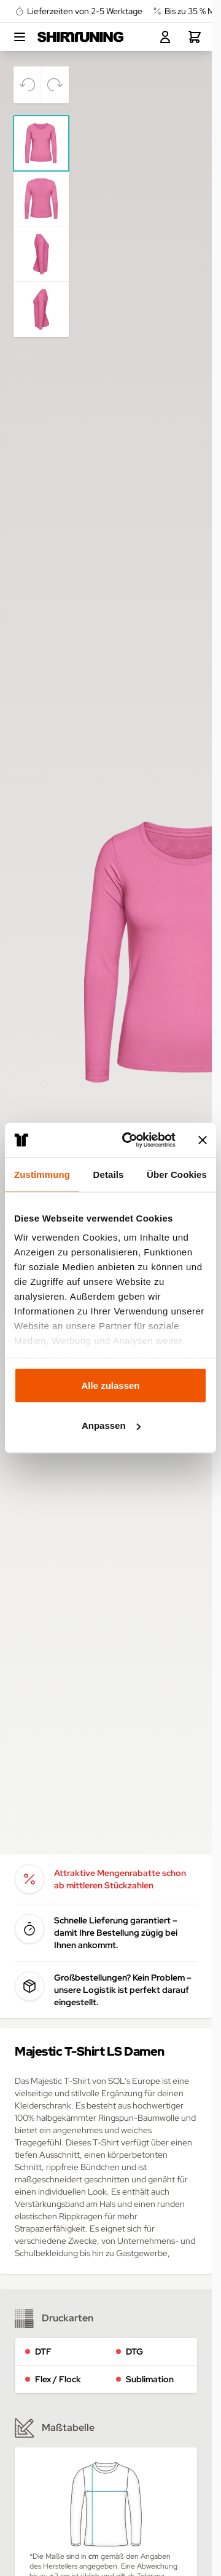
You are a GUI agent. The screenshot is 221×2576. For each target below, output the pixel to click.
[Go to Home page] (80, 36)
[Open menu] (19, 37)
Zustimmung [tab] (42, 1174)
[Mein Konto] (165, 37)
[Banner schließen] (202, 1139)
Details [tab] (108, 1174)
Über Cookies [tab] (177, 1174)
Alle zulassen (110, 1385)
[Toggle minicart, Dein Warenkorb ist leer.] (194, 37)
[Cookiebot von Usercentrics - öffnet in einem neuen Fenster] (129, 1140)
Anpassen (111, 1425)
